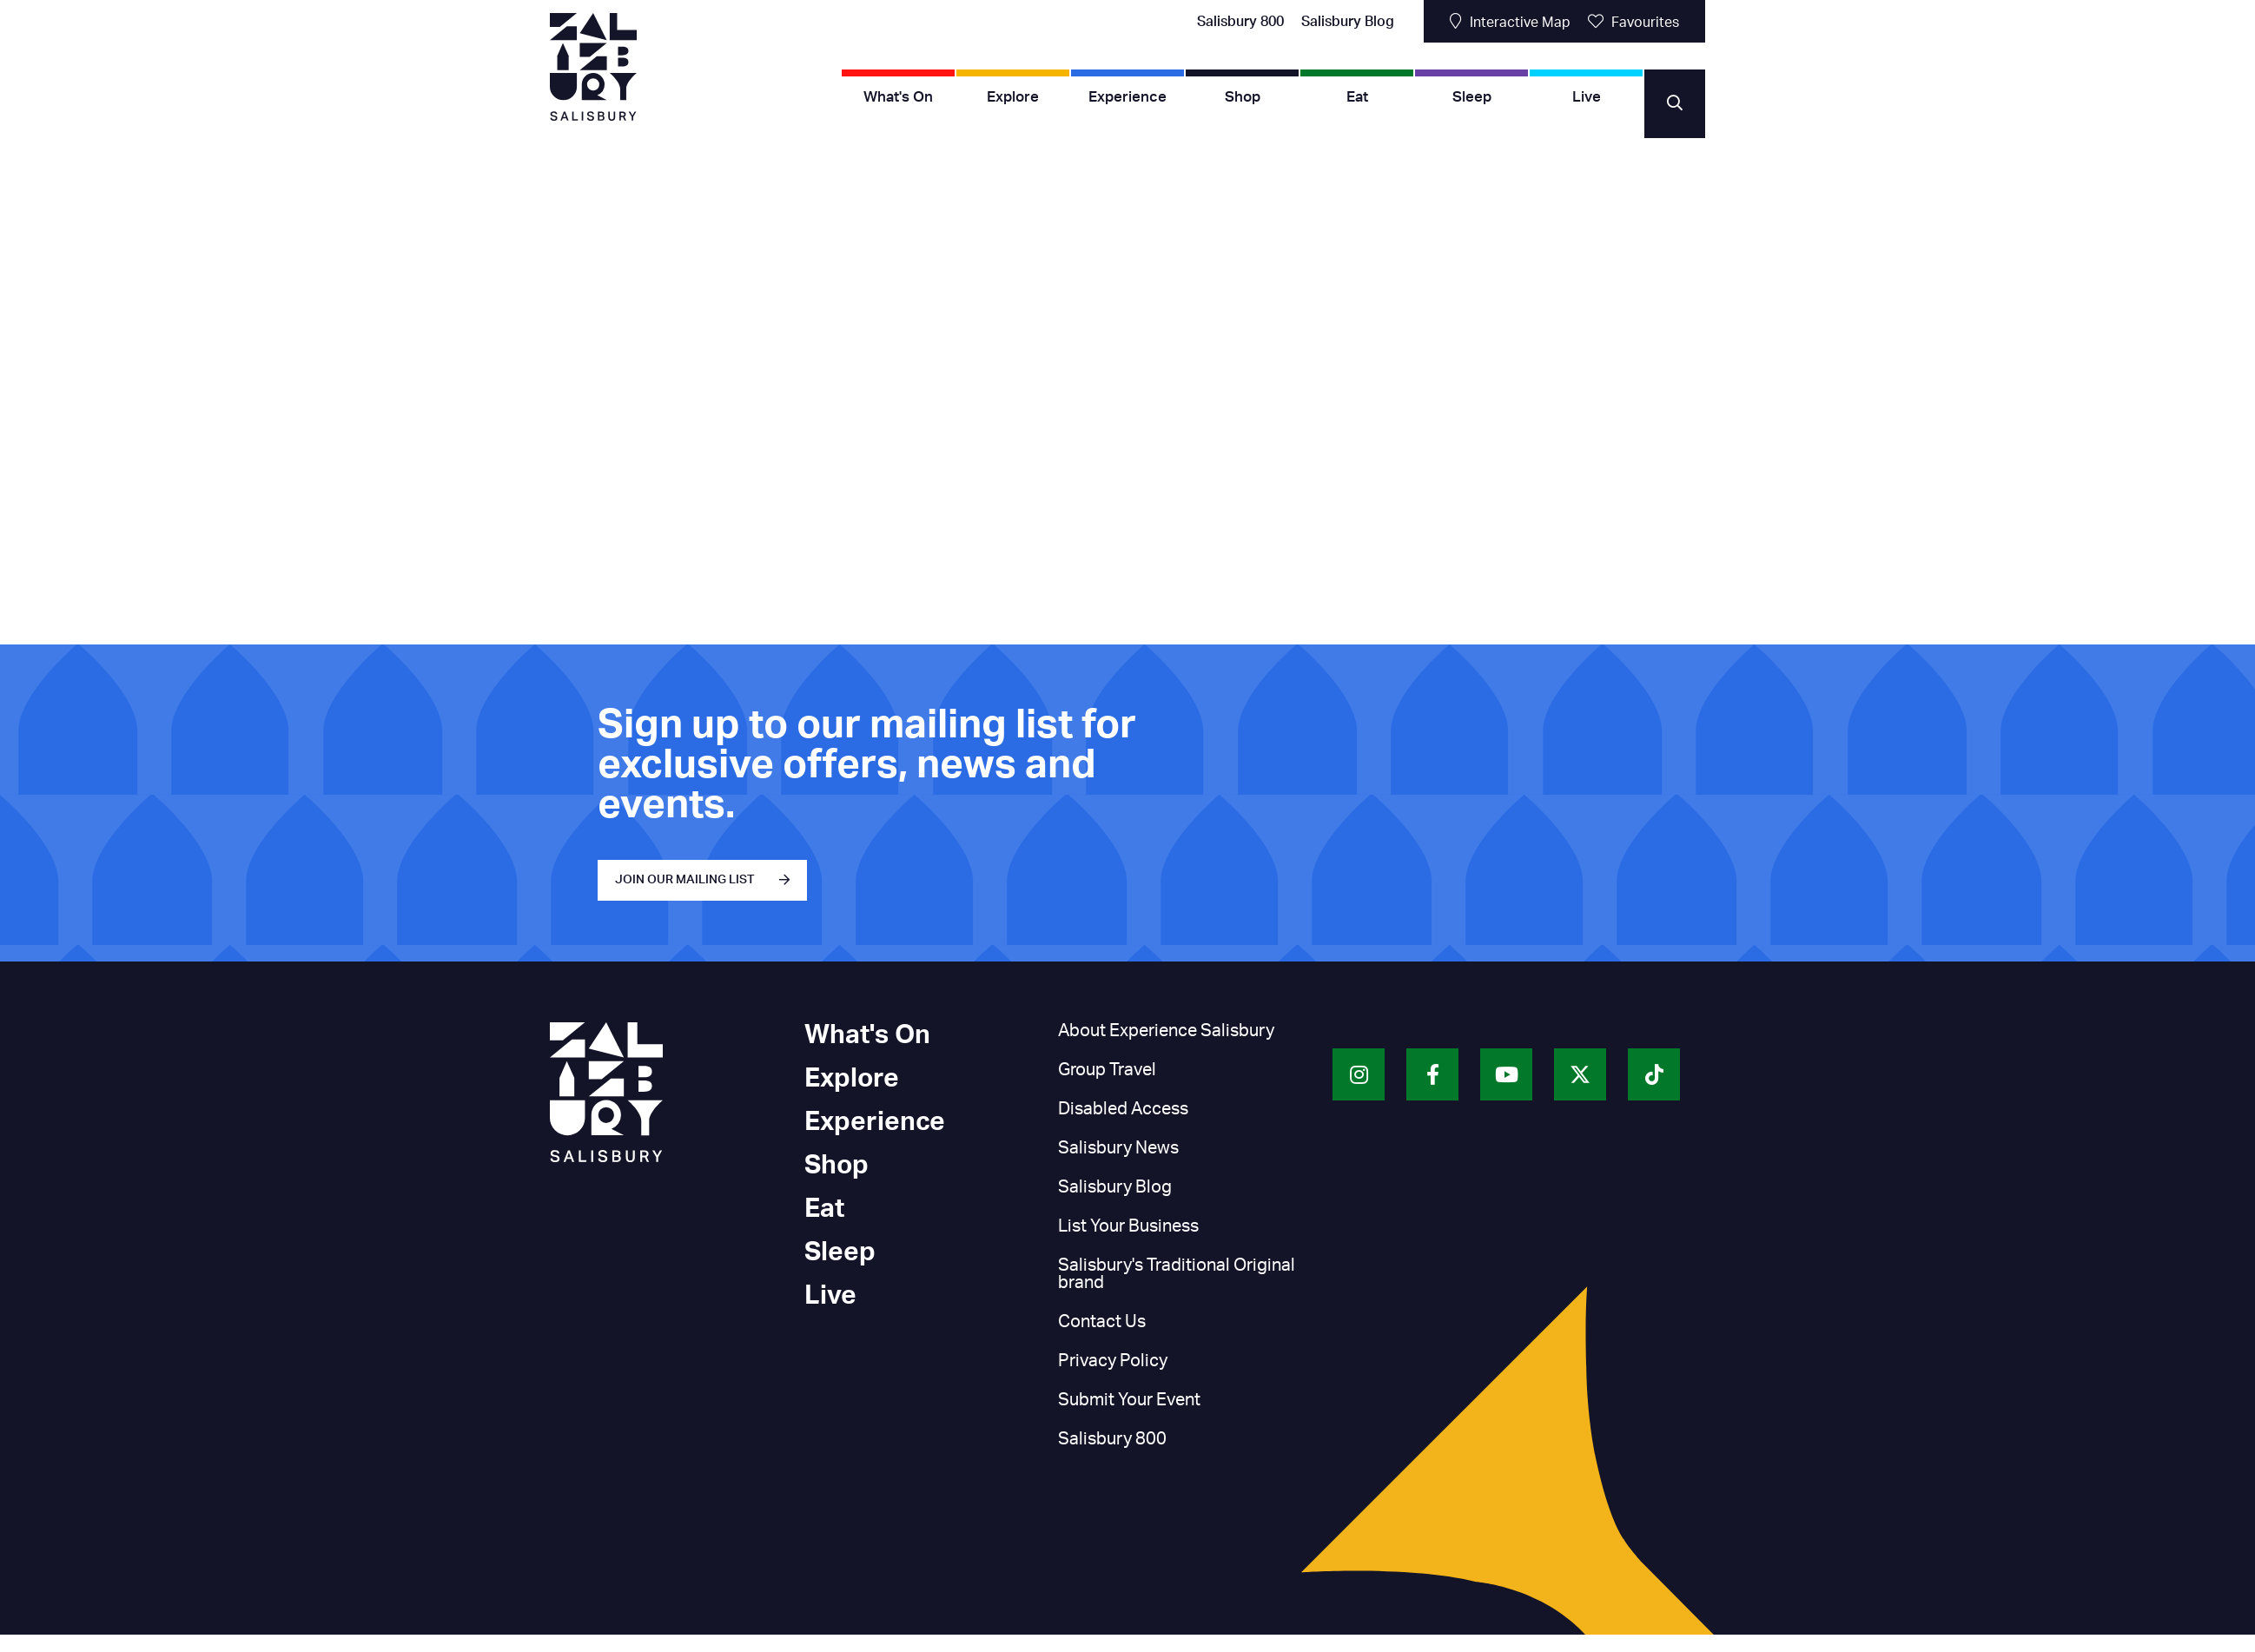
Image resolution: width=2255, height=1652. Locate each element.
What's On (898, 96)
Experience (1127, 96)
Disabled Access (1123, 1109)
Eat (1357, 96)
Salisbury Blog (1347, 22)
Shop (1242, 96)
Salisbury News (1118, 1148)
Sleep (1471, 96)
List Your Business (1128, 1226)
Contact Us (1102, 1322)
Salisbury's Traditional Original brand (1176, 1274)
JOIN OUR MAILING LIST (685, 880)
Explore (1013, 96)
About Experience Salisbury (1166, 1031)
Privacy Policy (1112, 1361)
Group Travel (1107, 1070)
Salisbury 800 (1240, 22)
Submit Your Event (1129, 1400)
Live (1586, 96)
